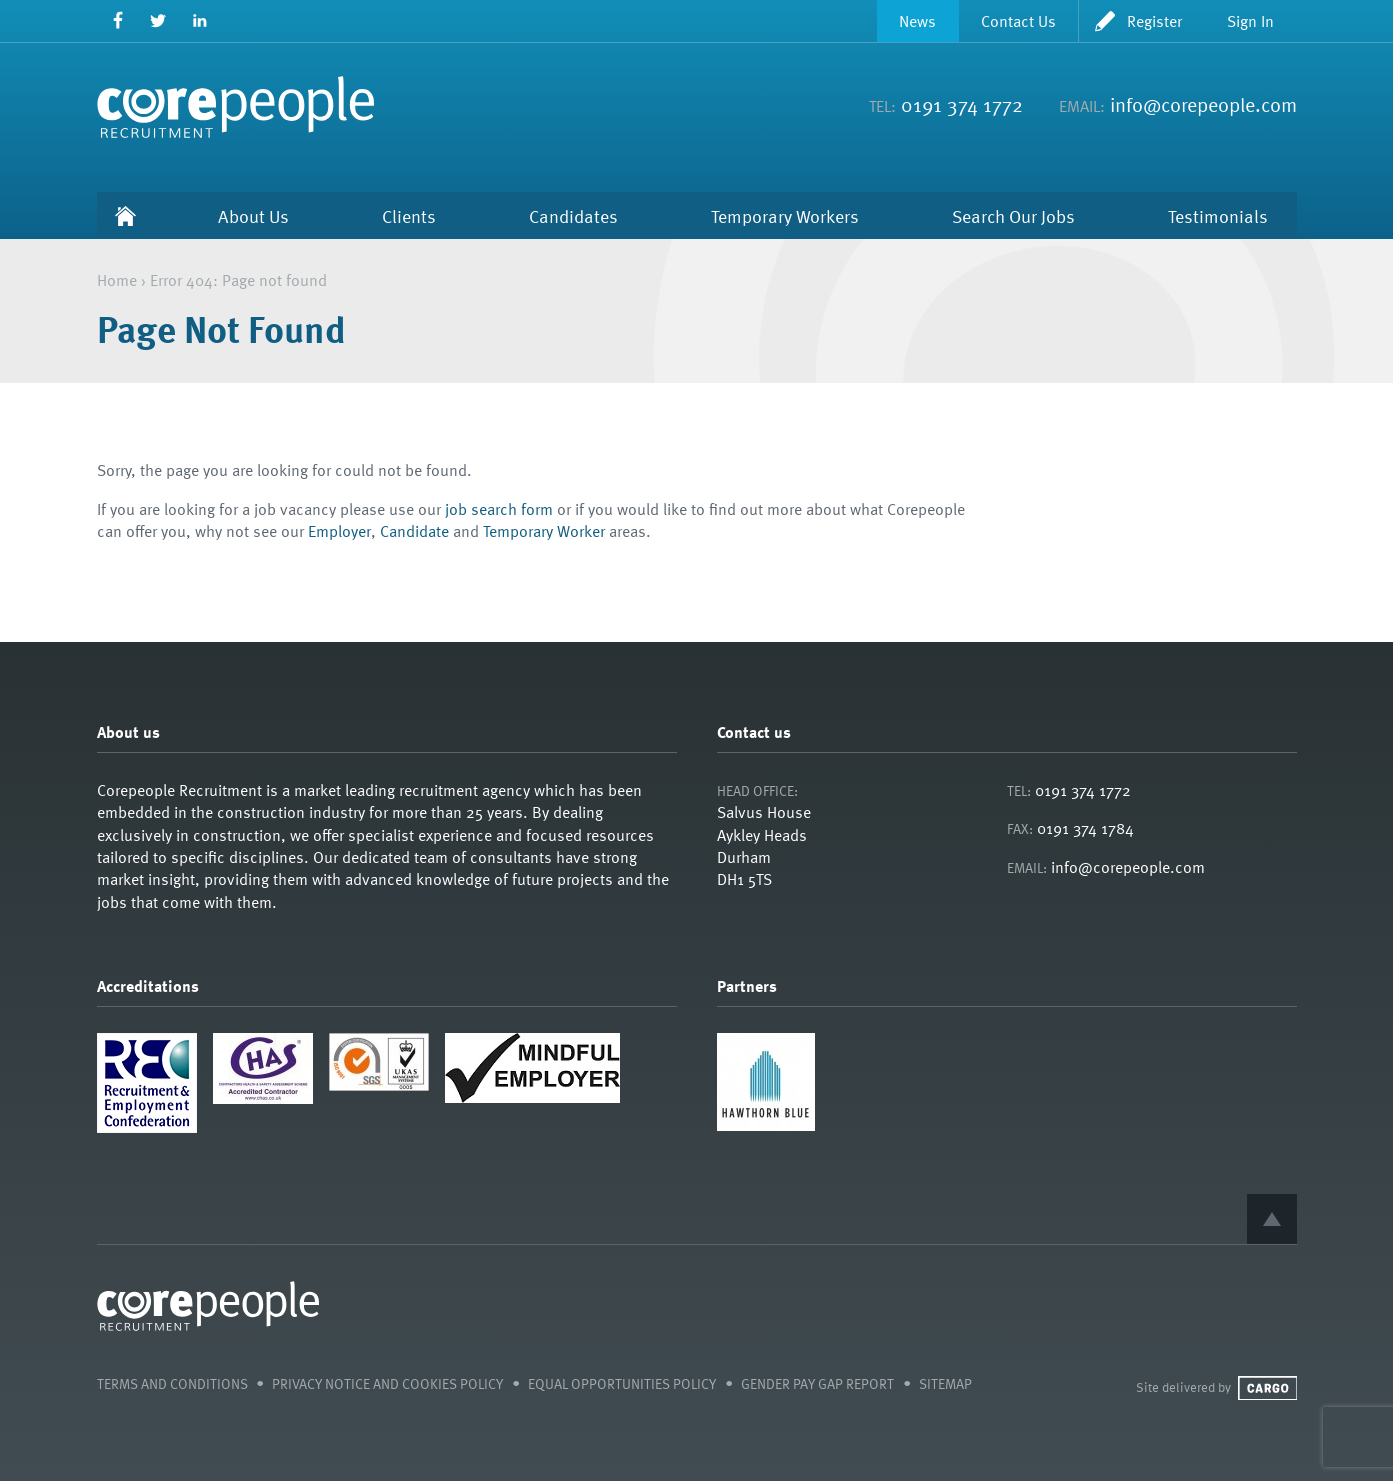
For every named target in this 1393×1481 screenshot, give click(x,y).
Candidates (573, 215)
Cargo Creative (1267, 1388)
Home (126, 215)
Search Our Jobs (1013, 215)
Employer (339, 531)
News (917, 21)
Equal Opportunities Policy (622, 1383)
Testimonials (1218, 215)
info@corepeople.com (1203, 104)
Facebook (117, 20)
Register (1154, 21)
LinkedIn (199, 20)
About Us (253, 215)
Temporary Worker (544, 531)
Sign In (1250, 21)
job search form (499, 509)
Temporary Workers (785, 215)
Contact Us (1018, 21)
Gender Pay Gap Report (817, 1383)
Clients (409, 215)
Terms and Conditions (172, 1383)
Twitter (158, 20)
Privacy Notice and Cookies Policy (387, 1383)
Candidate (414, 531)
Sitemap (945, 1383)
